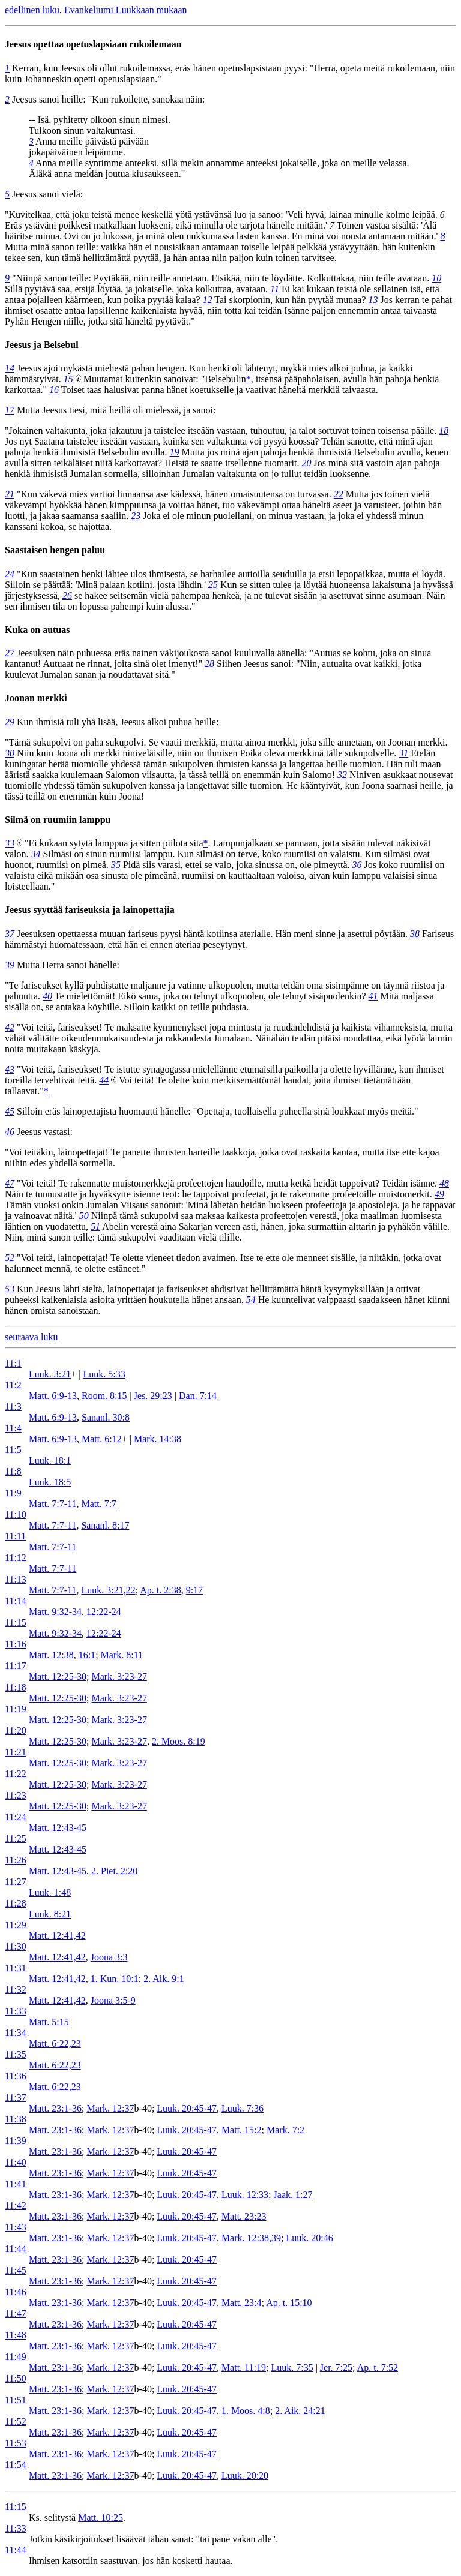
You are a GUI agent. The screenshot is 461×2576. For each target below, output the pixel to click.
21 (9, 494)
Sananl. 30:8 (106, 1417)
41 (373, 996)
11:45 (15, 2270)
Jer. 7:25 (336, 2367)
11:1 (13, 1363)
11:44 (15, 2249)
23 (135, 516)
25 (213, 585)
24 (9, 574)
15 (68, 379)
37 (9, 934)
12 (207, 300)
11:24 (15, 1817)
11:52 (15, 2421)
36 (357, 865)
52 (9, 1258)
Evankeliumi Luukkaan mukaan (125, 10)
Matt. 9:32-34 (55, 1612)
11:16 (15, 1644)
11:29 (15, 1925)
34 (36, 854)
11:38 (15, 2119)
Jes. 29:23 (153, 1396)
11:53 (15, 2443)
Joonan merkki (36, 698)
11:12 (15, 1558)
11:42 (15, 2205)
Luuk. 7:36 (242, 2108)
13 (373, 300)
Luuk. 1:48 (50, 1892)
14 (9, 368)
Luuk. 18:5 (50, 1482)
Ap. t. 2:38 (160, 1590)
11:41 (15, 2184)
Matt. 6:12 (102, 1439)
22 (338, 494)
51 (95, 1226)
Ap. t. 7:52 (377, 2367)
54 (251, 1300)
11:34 (15, 2033)
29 (9, 722)
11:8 (13, 1471)
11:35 (15, 2054)
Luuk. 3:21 (50, 1374)
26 (67, 595)
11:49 (15, 2357)
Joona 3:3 (109, 1957)
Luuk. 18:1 (50, 1460)
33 (9, 843)
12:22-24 (103, 1612)
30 (9, 753)
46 (9, 1132)
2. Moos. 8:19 (178, 1741)
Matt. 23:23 (244, 2216)
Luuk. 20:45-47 (187, 2108)
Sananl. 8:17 (105, 1525)
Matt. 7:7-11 (52, 1504)
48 (444, 1183)
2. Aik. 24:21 (300, 2411)
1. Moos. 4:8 (245, 2411)
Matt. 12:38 (51, 1655)
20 (307, 463)
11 (274, 289)
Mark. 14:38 (157, 1439)
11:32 (15, 1989)
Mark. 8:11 (122, 1655)
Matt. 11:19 (243, 2367)
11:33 (15, 2011)
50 (84, 1216)
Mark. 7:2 (285, 2130)
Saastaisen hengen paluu (55, 550)
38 (415, 934)
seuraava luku (31, 1337)
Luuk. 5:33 (104, 1374)
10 (436, 278)
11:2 (13, 1385)
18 (443, 430)
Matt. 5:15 (49, 2022)
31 (403, 753)
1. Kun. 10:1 (115, 1979)
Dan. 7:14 (198, 1396)
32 (342, 775)
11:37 (15, 2097)
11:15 (15, 1622)
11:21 (15, 1752)
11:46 (15, 2292)
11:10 (15, 1514)
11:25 (15, 1838)
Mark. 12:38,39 (251, 2238)
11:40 (15, 2162)
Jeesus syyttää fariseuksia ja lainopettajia (90, 910)
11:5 (13, 1450)
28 (209, 664)
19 (174, 452)
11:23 (15, 1795)
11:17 (15, 1666)
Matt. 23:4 (241, 2303)
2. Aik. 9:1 (163, 1979)
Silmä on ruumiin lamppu (58, 820)
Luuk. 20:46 (309, 2238)
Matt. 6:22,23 (55, 2043)
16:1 (87, 1655)
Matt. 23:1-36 (55, 2108)
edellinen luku (32, 10)
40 (47, 996)
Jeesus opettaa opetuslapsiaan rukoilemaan (93, 44)
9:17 (194, 1590)
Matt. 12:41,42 (57, 1936)
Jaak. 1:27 (293, 2195)
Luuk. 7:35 (292, 2367)
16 (54, 390)
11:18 (15, 1687)
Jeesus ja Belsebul (42, 345)
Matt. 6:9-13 (53, 1396)
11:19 (15, 1709)
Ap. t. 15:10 (289, 2303)
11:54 (15, 2465)
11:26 (15, 1860)
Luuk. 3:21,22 (108, 1590)
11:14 (15, 1601)
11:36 (15, 2076)
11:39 (15, 2141)
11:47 (15, 2313)
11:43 (15, 2227)
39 (9, 965)
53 (9, 1289)
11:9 (13, 1493)
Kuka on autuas (37, 630)
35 (116, 865)
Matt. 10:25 (100, 2517)
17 (9, 410)
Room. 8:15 (104, 1396)
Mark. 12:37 (110, 2108)
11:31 (15, 1968)
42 (9, 1027)
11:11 (15, 1536)
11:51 (15, 2400)
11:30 (15, 1946)
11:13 (15, 1579)
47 (9, 1183)
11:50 (15, 2378)
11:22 (15, 1774)
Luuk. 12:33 (244, 2195)
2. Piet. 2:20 (114, 1871)
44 (104, 1080)
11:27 (15, 1882)
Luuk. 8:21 (50, 1914)
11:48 (15, 2335)
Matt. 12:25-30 (57, 1676)
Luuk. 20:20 (244, 2475)
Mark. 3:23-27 (118, 1676)
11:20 (15, 1730)
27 (9, 653)
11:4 (13, 1428)
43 (9, 1069)
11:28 (15, 1903)
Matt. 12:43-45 (57, 1828)
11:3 (13, 1406)
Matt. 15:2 (241, 2130)
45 (9, 1111)
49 (439, 1194)
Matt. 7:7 (98, 1504)
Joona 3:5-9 (113, 2000)
